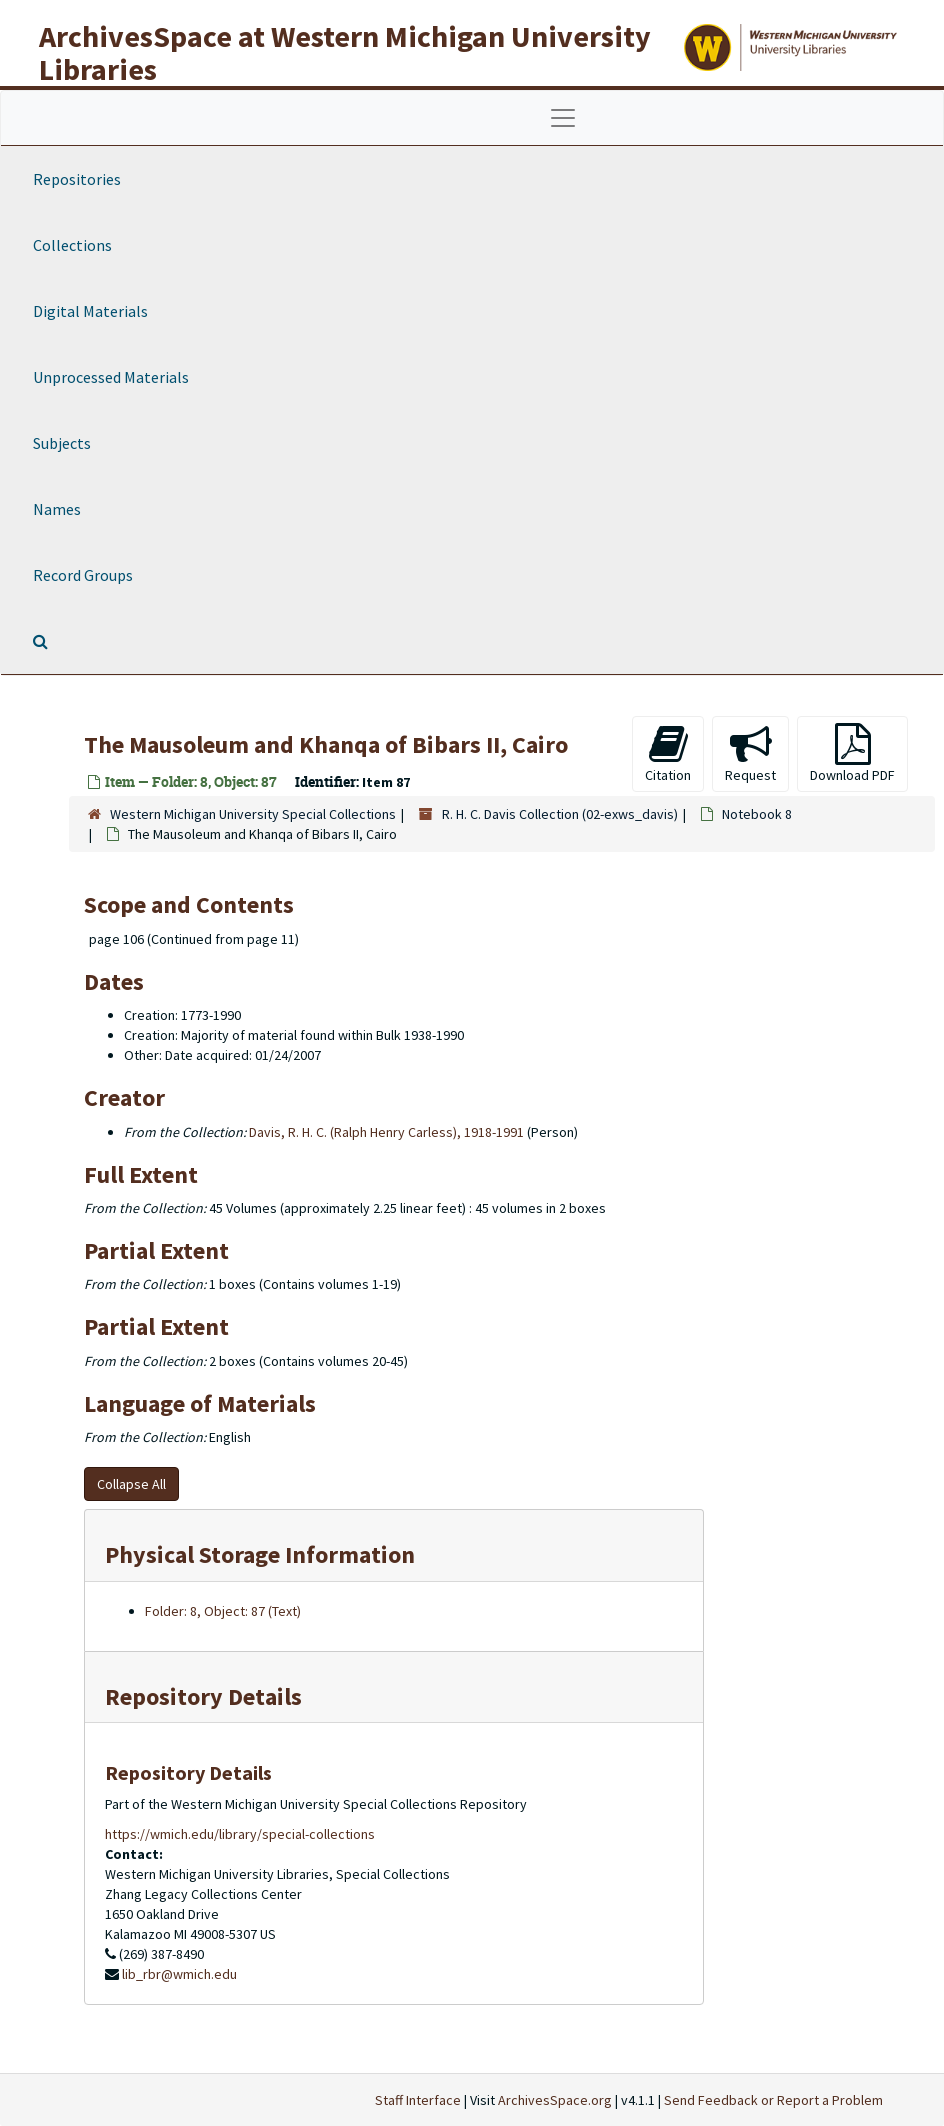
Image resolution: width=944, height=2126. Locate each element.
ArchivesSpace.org (555, 2100)
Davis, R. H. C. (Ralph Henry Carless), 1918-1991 (386, 1132)
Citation (668, 753)
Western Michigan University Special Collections (253, 814)
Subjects (62, 443)
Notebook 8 (757, 814)
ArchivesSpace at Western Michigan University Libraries (345, 52)
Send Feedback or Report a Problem (773, 2100)
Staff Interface (418, 2100)
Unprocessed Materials (111, 377)
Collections (72, 245)
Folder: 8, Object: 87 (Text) (223, 1611)
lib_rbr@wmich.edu (179, 1974)
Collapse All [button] (131, 1484)
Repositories (77, 179)
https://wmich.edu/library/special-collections (240, 1834)
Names (57, 509)
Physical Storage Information (260, 1554)
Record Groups (83, 575)
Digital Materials (90, 311)
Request (750, 753)
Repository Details (203, 1696)
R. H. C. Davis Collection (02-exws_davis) (560, 814)
